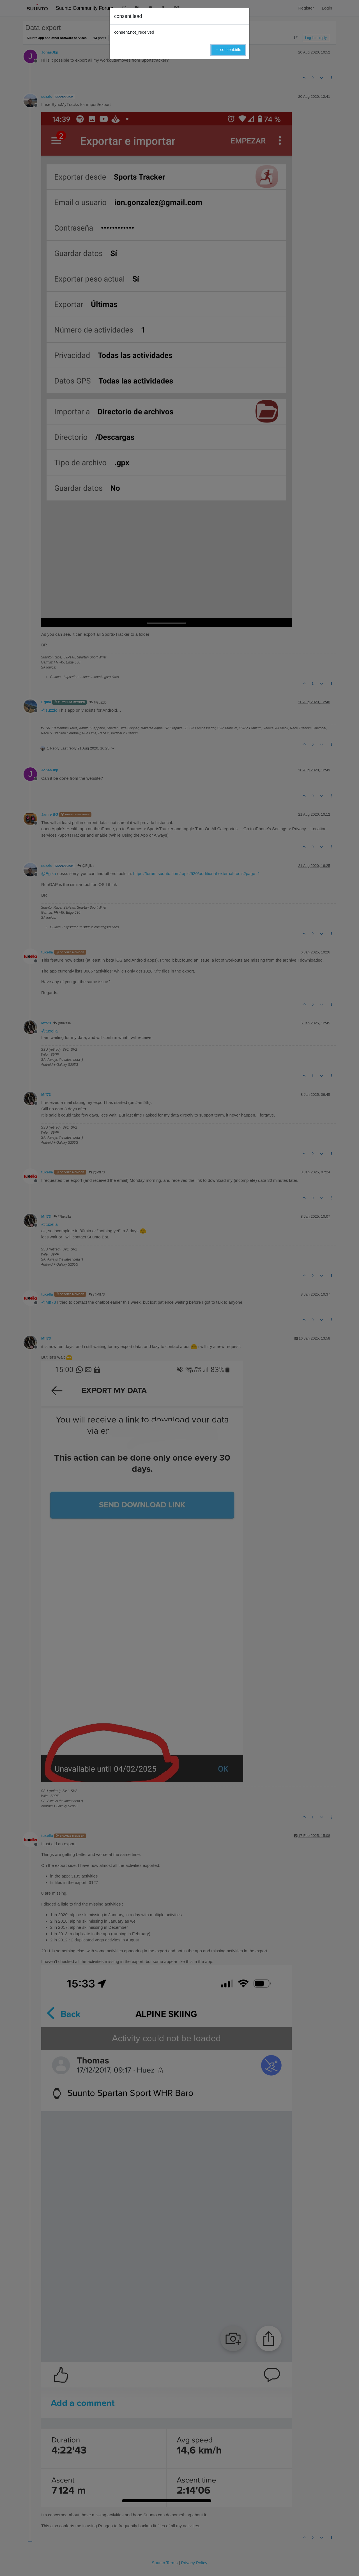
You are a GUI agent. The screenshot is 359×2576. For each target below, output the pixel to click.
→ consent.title (228, 49)
